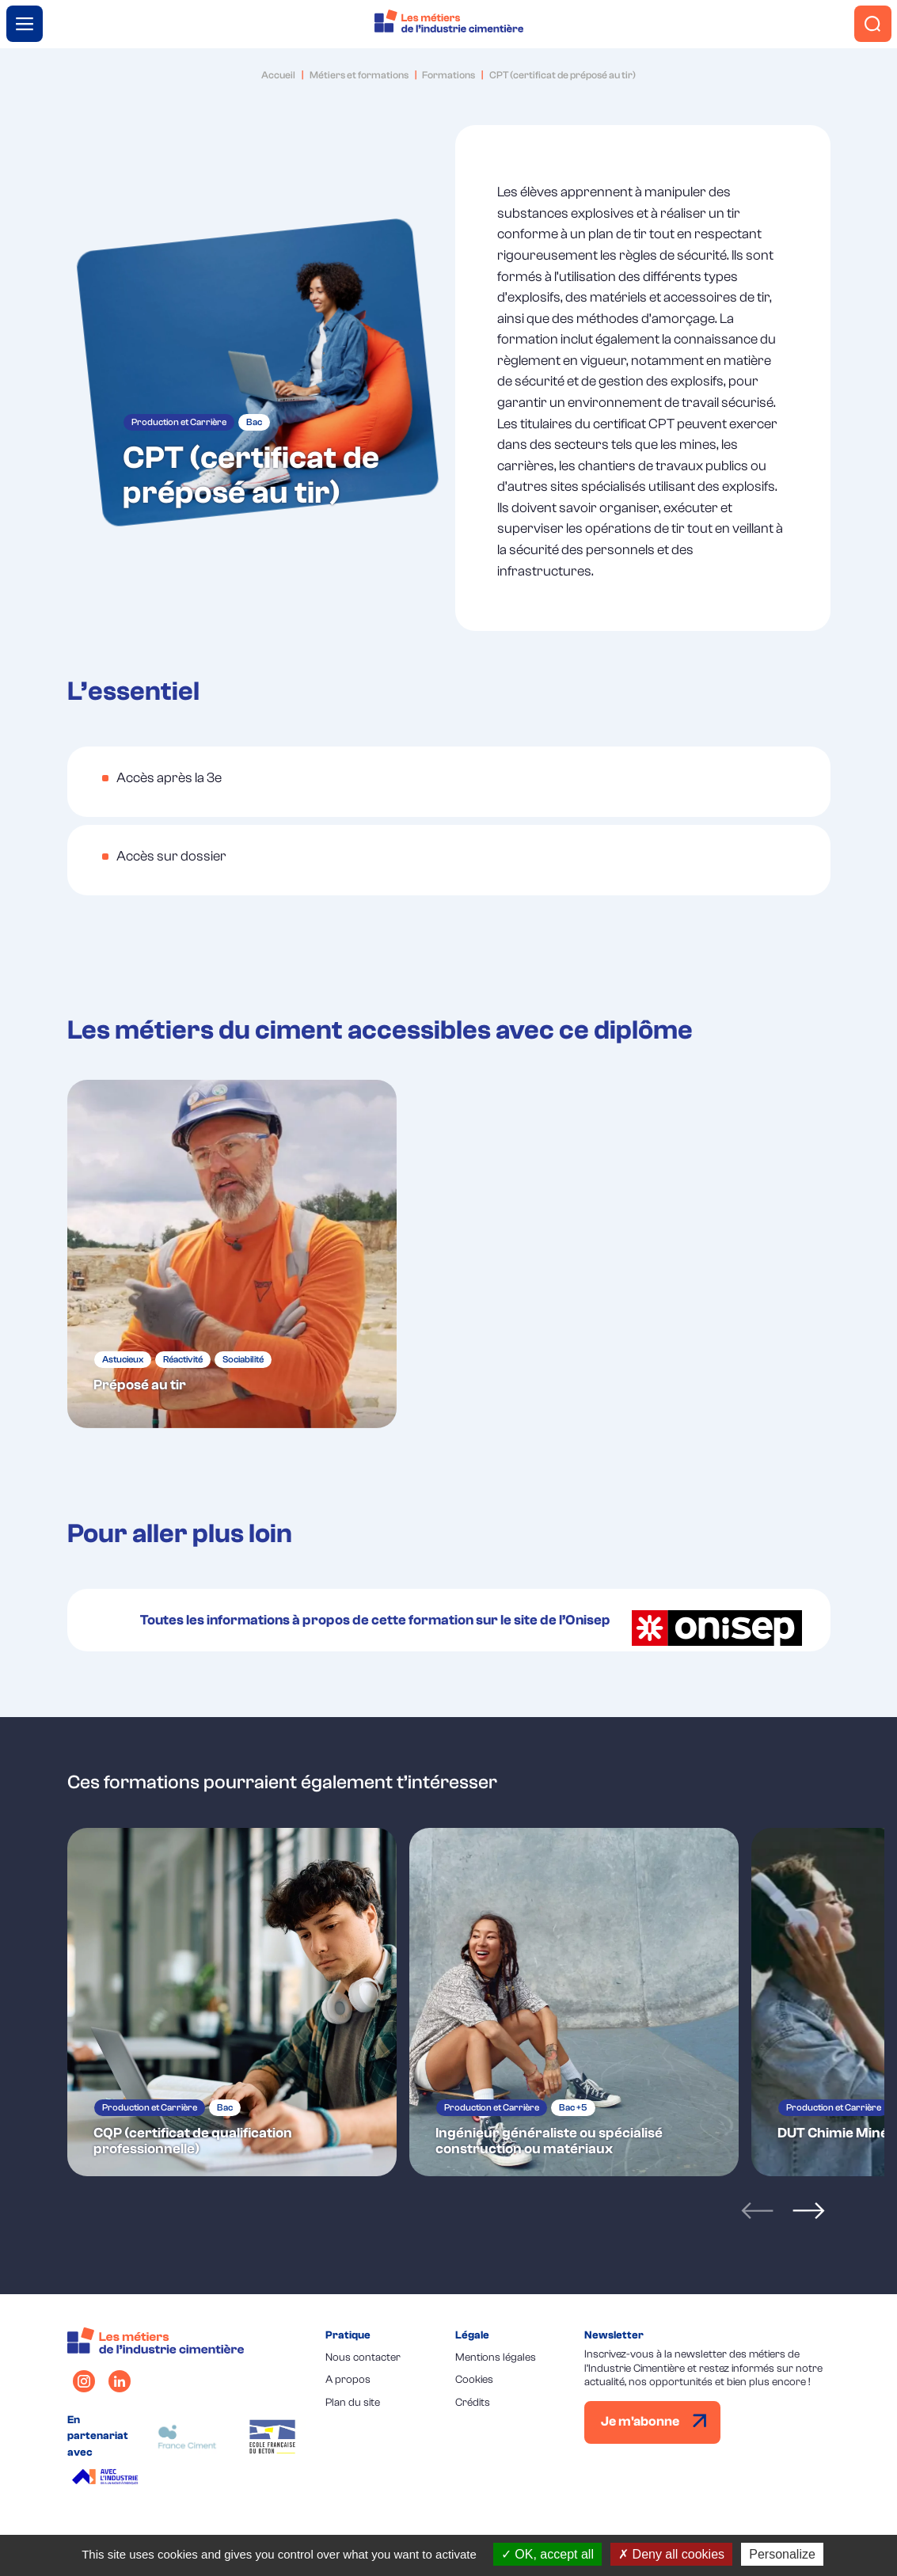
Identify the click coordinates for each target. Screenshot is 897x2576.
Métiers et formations (359, 75)
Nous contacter (363, 2356)
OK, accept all (547, 2554)
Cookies (474, 2378)
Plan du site (352, 2401)
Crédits (472, 2401)
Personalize (782, 2554)
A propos (348, 2378)
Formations (448, 75)
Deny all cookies (671, 2554)
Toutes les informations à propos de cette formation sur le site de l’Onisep (471, 1619)
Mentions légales (495, 2356)
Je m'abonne (654, 2420)
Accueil (278, 75)
